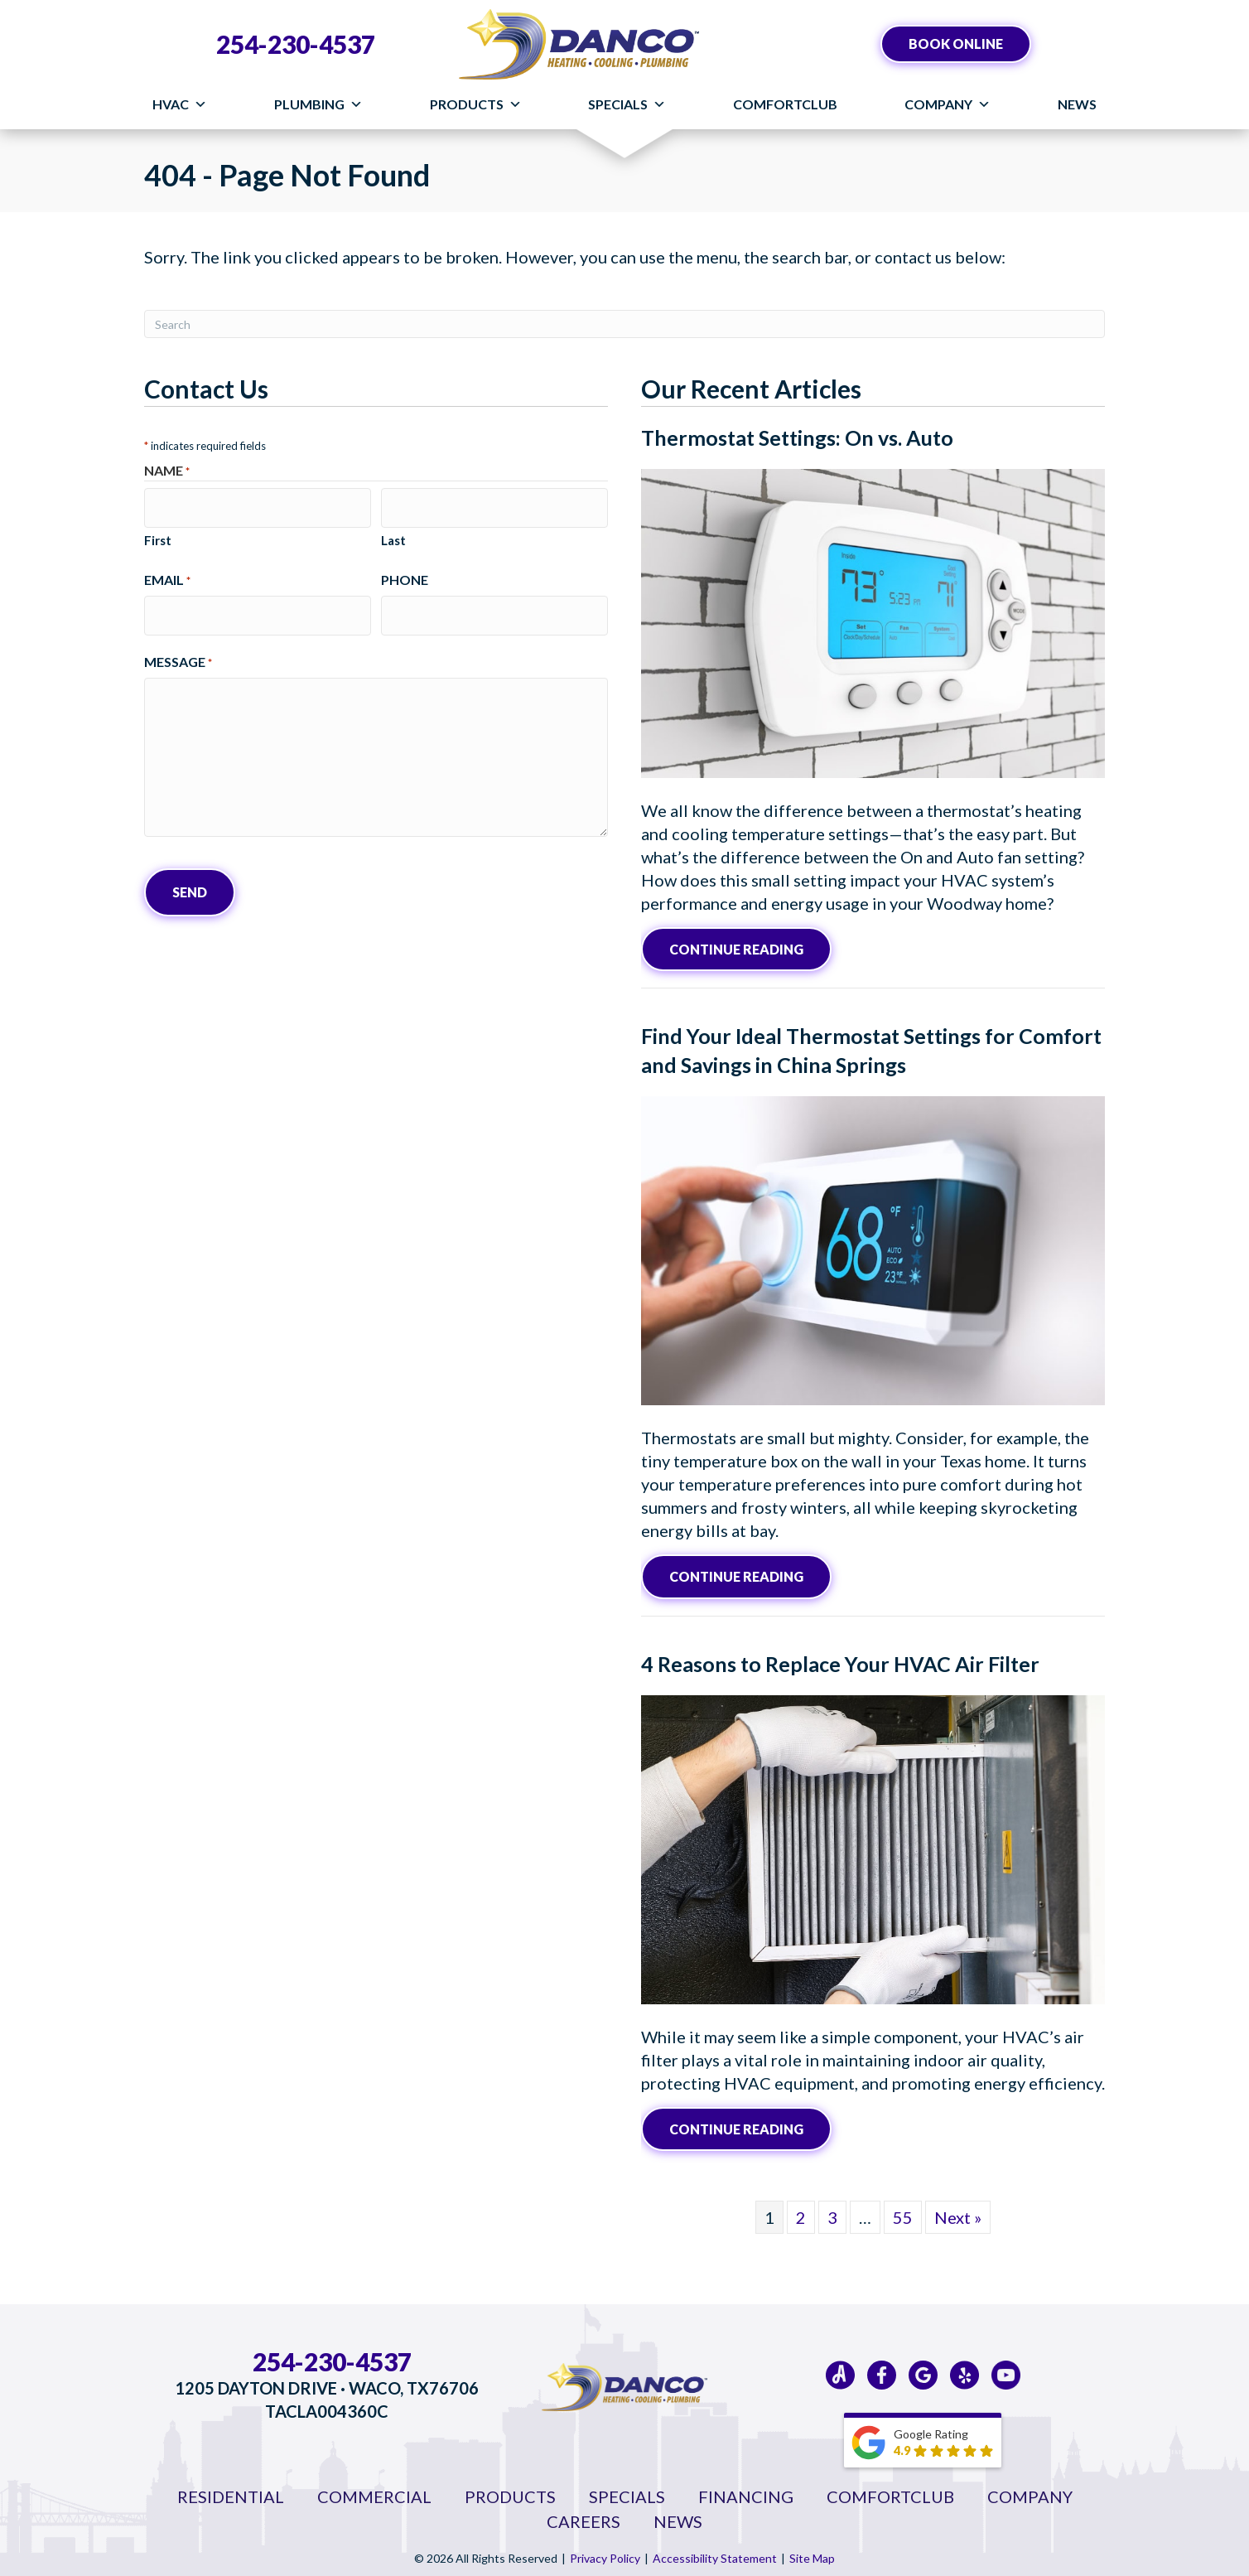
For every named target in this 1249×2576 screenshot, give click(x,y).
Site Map (812, 2552)
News (1077, 104)
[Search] (624, 324)
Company (947, 104)
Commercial (374, 2490)
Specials (627, 104)
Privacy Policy (605, 2552)
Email (167, 572)
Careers (583, 2514)
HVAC (179, 104)
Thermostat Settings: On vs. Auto (797, 437)
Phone (404, 572)
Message (178, 648)
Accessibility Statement (715, 2552)
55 (903, 2211)
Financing (745, 2490)
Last (393, 532)
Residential (230, 2490)
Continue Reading (750, 946)
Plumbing (318, 104)
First (157, 532)
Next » (957, 2211)
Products (476, 104)
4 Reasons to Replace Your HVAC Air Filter (840, 1658)
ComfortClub (785, 104)
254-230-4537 (295, 44)
